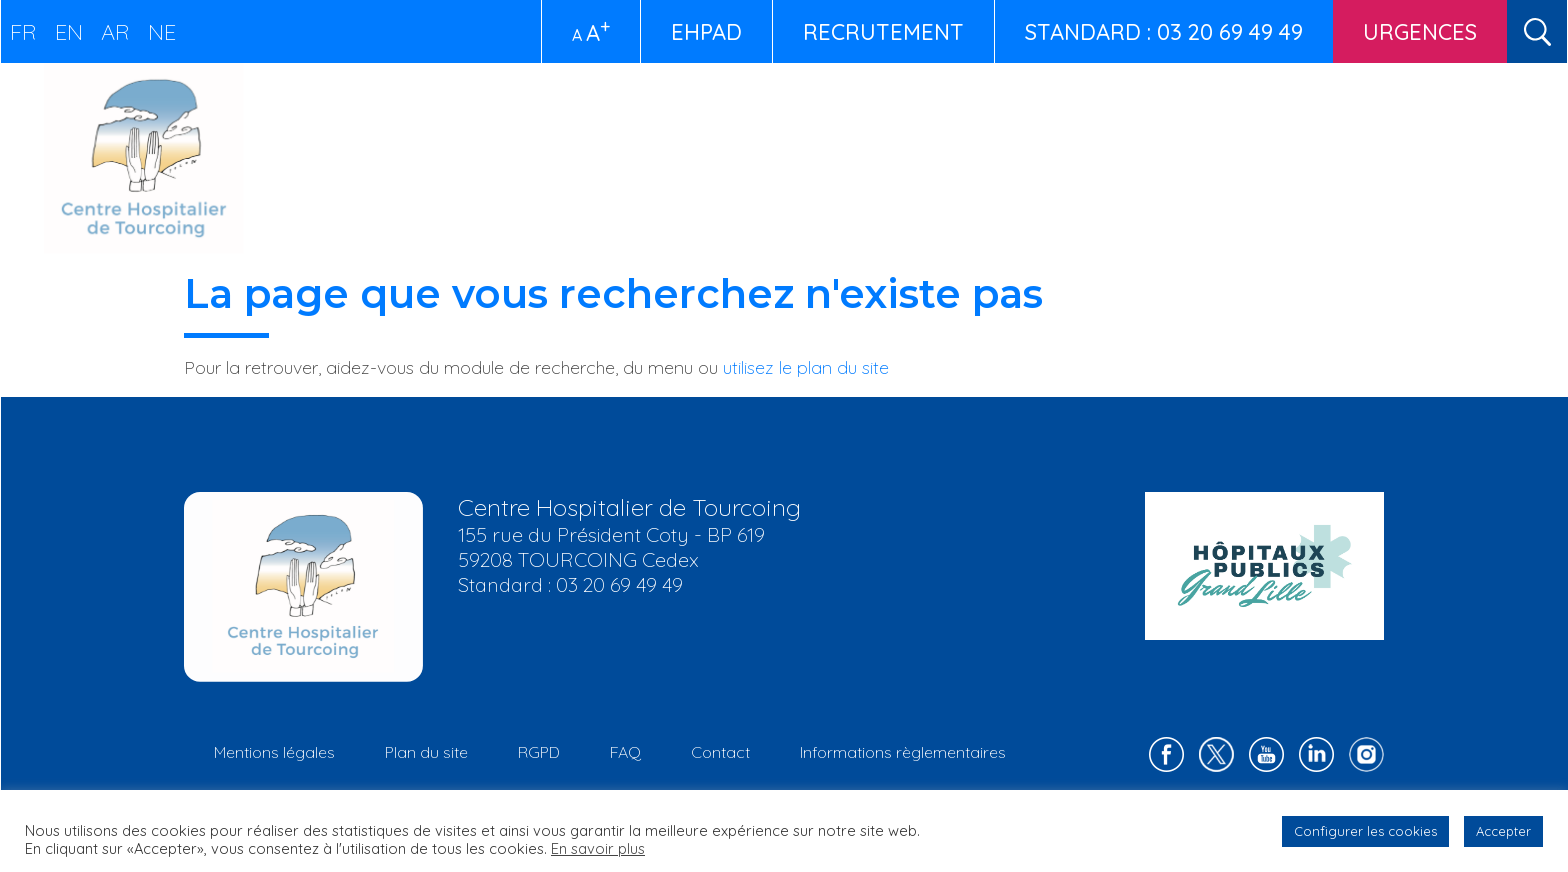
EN (69, 32)
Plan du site (426, 752)
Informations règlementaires (903, 752)
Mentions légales (274, 752)
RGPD (539, 752)
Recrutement (883, 32)
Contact (720, 752)
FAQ (625, 752)
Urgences (1420, 32)
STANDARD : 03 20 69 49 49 (1164, 32)
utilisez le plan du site (806, 367)
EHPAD (706, 32)
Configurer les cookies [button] (1365, 831)
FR (23, 32)
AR (115, 32)
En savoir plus (598, 848)
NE (162, 32)
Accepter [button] (1503, 831)
